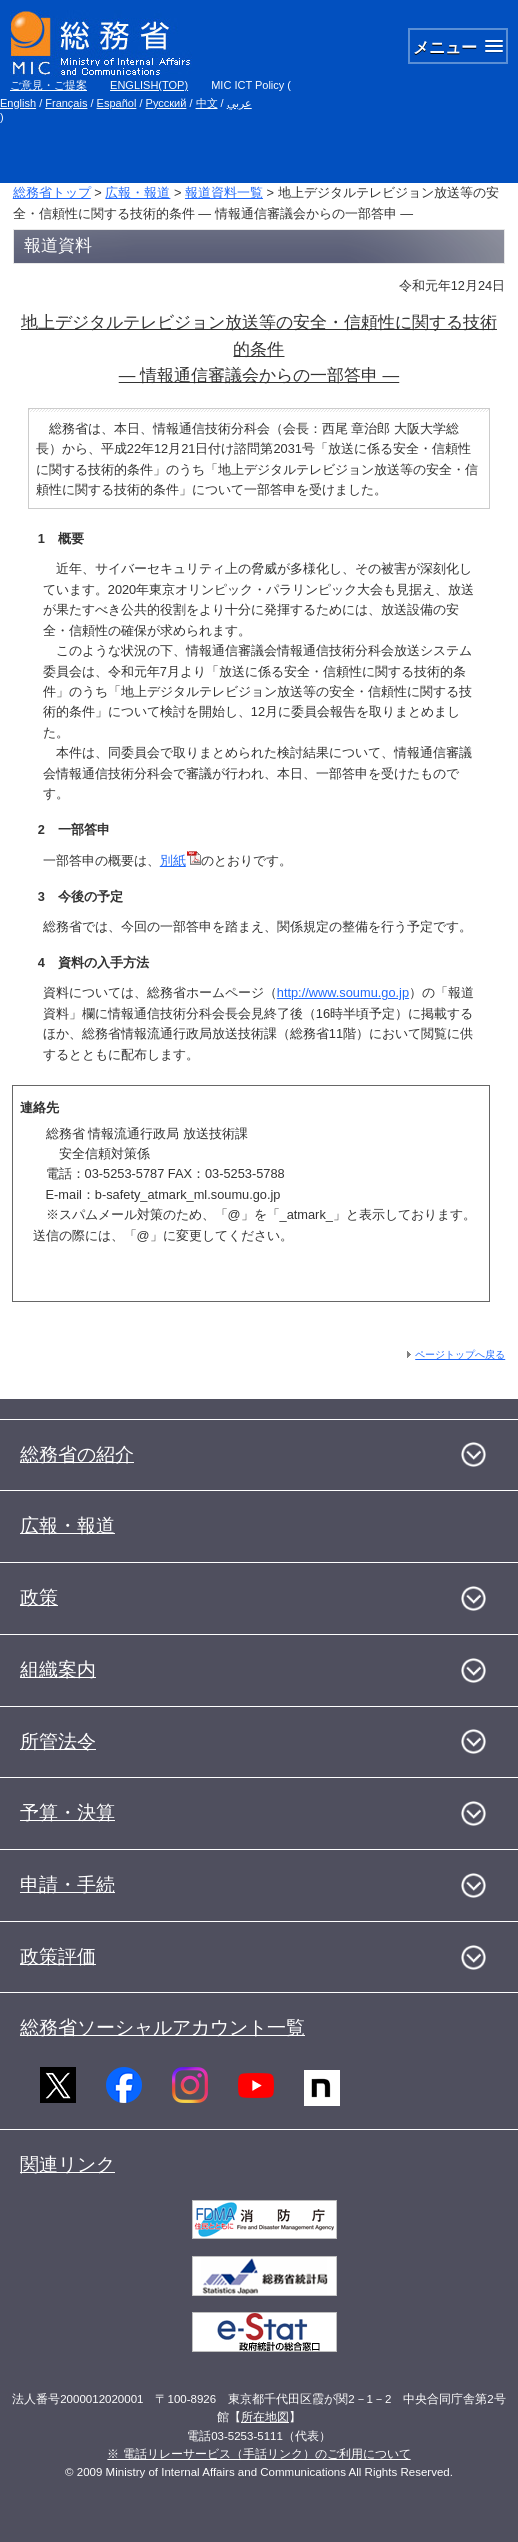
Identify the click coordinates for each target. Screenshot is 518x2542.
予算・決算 (67, 1812)
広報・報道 (137, 192)
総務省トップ (52, 192)
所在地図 (265, 2417)
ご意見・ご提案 (48, 85)
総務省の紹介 (77, 1454)
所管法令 (58, 1741)
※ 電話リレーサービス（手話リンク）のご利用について (258, 2454)
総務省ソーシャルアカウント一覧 (162, 2027)
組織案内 (58, 1669)
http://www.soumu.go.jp (343, 992)
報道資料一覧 (224, 192)
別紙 (180, 860)
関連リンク (67, 2164)
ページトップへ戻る (460, 1354)
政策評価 (58, 1956)
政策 (39, 1597)
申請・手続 (67, 1884)
